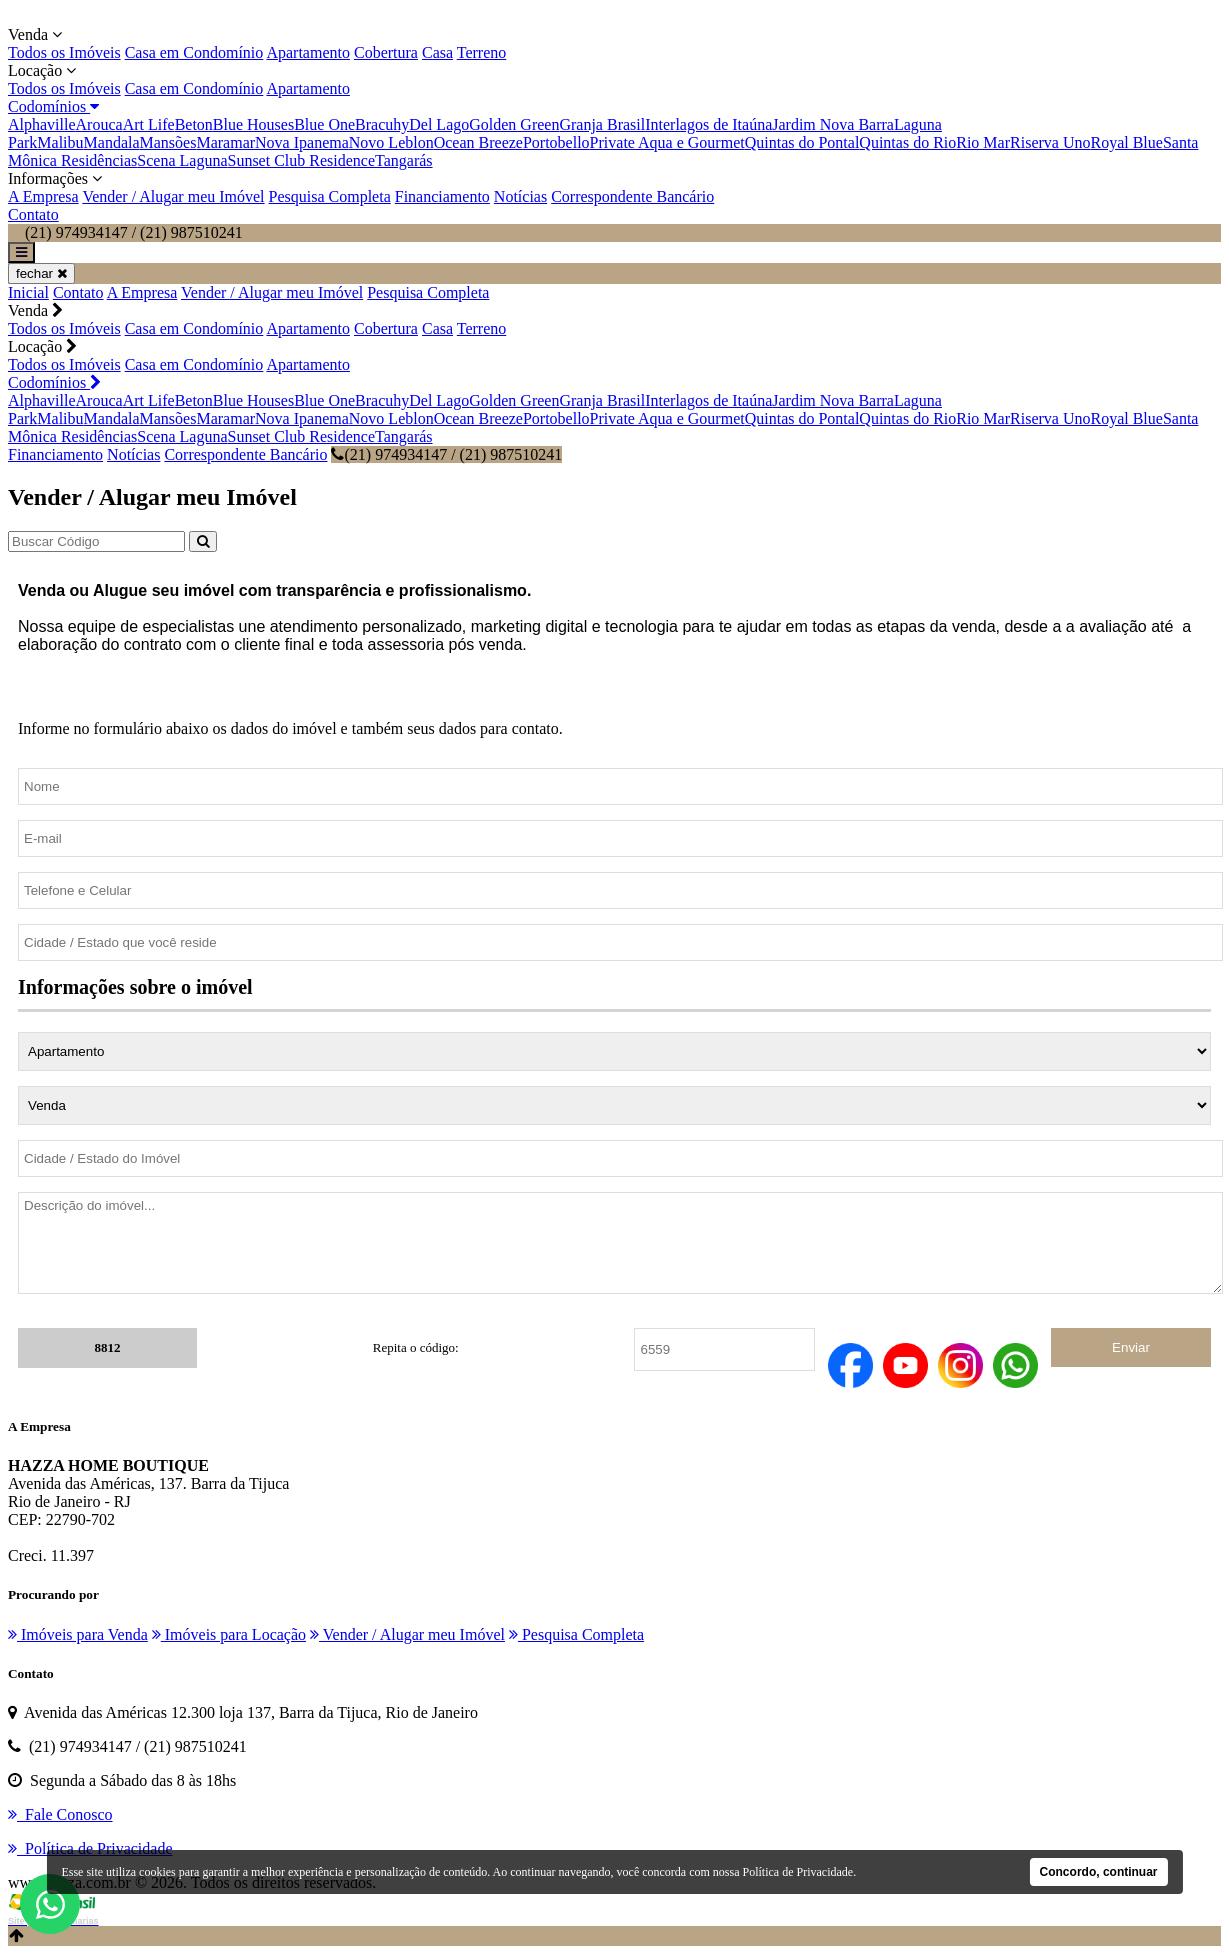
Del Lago (439, 124)
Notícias (520, 196)
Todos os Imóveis (64, 52)
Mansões (168, 142)
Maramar (225, 142)
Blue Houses (253, 124)
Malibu (60, 142)
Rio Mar (983, 142)
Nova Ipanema (302, 142)
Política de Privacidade (798, 1872)
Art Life (149, 124)
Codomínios (53, 106)
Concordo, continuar (1099, 1872)
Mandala (112, 142)
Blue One (324, 124)
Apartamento (308, 52)
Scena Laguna (182, 160)
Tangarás (404, 160)
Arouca (99, 124)
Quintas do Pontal (802, 142)
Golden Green (514, 124)
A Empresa (43, 196)
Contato (33, 214)
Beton (194, 124)
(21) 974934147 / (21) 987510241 (446, 454)
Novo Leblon (391, 142)
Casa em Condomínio (194, 52)
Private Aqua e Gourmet (667, 142)
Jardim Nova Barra (833, 124)
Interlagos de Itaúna (708, 124)
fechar (41, 273)
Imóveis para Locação (229, 1634)
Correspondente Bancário (632, 196)
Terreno (482, 52)
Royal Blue (1126, 142)
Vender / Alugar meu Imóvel (173, 196)
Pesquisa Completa (330, 196)
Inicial (28, 292)
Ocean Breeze (478, 142)
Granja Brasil (602, 124)
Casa (437, 52)
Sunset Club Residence (301, 160)
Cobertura (386, 52)
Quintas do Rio (907, 142)
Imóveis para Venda (78, 1634)
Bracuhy (382, 124)
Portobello (556, 142)
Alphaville (42, 124)
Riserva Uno (1050, 142)
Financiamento (442, 196)
